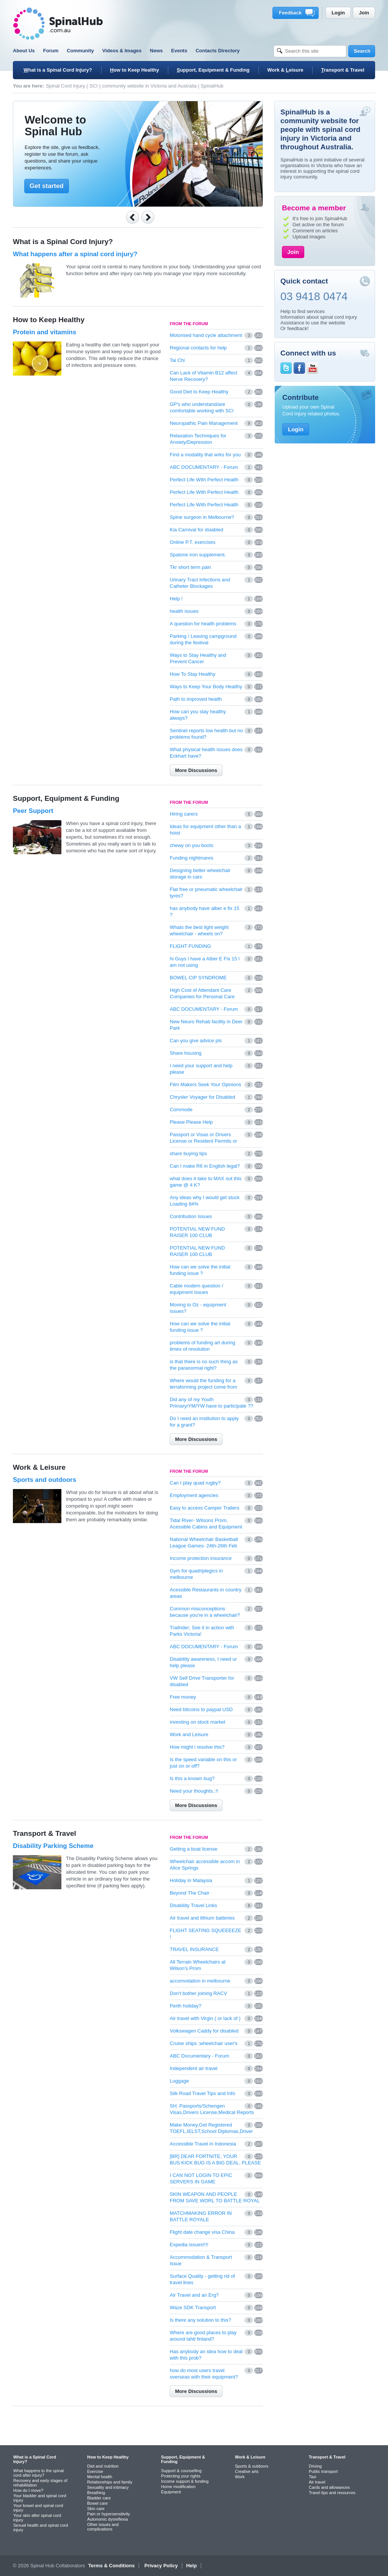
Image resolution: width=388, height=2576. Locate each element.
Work (239, 2476)
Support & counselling (181, 2470)
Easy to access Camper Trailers (204, 1508)
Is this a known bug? (192, 1778)
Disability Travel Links (193, 1905)
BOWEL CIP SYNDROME (198, 977)
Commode (181, 1109)
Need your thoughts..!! (194, 1791)
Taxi (312, 2476)
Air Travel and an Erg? (194, 2295)
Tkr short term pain (190, 567)
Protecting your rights (180, 2476)
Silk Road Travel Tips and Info (202, 2093)
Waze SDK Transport (193, 2307)
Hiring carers (184, 814)
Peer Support (33, 810)
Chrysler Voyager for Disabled (202, 1097)
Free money (183, 1697)
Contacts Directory (217, 50)
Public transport (323, 2471)
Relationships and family (109, 2482)
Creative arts (246, 2471)
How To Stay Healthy (192, 674)
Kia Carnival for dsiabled (196, 529)
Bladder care (99, 2498)
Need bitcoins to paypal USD (201, 1709)
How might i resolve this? (197, 1747)
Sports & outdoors (251, 2466)
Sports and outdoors (44, 1479)
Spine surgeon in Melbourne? (202, 517)
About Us (24, 50)
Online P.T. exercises (192, 542)
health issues (184, 611)
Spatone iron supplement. (198, 554)
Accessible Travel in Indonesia (203, 2144)
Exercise (95, 2471)
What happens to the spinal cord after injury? (38, 2472)
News (156, 50)
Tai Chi (177, 360)
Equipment (171, 2492)
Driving (315, 2466)
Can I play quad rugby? (195, 1483)
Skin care (96, 2508)
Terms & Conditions (111, 2565)
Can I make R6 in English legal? (205, 1166)
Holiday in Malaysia (191, 1880)
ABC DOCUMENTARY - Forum (204, 467)
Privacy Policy (161, 2565)
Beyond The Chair (190, 1893)
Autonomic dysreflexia (107, 2519)
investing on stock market (197, 1722)
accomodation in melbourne (200, 1981)
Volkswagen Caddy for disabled (204, 2031)
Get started (47, 185)
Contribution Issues (191, 1216)
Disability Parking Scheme (53, 1845)
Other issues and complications (103, 2526)
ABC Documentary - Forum (199, 2056)
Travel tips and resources (332, 2492)
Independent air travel (193, 2068)
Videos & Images (122, 50)
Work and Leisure (189, 1734)
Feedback (296, 13)
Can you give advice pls (196, 1040)
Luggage (179, 2081)
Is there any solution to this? (200, 2320)
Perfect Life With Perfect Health (204, 479)
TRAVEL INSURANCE (194, 1949)
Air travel (317, 2482)
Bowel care (97, 2503)
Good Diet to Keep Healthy (199, 392)
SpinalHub (58, 24)
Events (179, 50)
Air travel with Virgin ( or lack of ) (205, 2018)
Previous (132, 217)
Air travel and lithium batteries (202, 1918)
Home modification (178, 2486)
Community (80, 50)
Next (147, 217)
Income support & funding (184, 2481)
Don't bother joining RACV (198, 1993)
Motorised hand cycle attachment (206, 335)
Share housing (186, 1053)
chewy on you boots (191, 845)
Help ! (176, 598)
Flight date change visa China (202, 2232)
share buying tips (188, 1153)
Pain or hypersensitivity (108, 2514)
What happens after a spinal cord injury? (75, 254)
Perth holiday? (185, 2006)
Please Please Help (191, 1122)
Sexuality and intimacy (107, 2487)
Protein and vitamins (44, 332)
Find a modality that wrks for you (205, 454)
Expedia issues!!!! (189, 2244)
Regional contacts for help (198, 348)
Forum (50, 50)
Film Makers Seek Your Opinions (205, 1084)
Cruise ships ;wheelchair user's (204, 2043)
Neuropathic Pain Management (204, 423)
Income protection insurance (201, 1558)
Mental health (99, 2476)
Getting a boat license (193, 1849)
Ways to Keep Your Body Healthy (206, 686)
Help (191, 2565)
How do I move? (28, 2490)
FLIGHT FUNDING (190, 946)
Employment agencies (194, 1495)
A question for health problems (203, 623)
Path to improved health (196, 699)
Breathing (96, 2492)
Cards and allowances (329, 2487)
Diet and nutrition (103, 2466)
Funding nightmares (191, 858)
